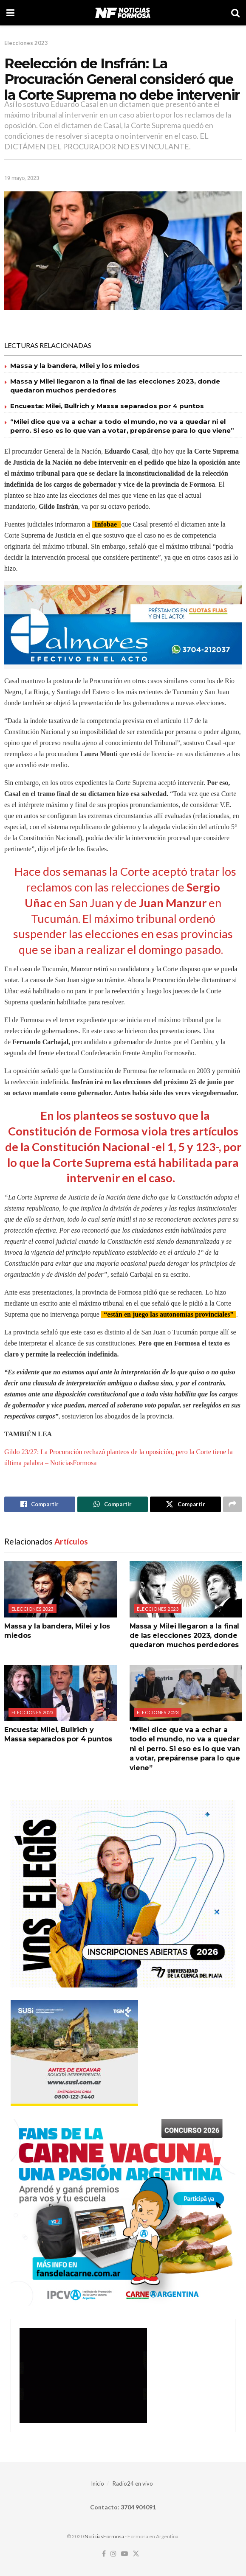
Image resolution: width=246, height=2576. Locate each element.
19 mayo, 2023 (21, 178)
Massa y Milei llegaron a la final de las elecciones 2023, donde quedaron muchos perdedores (184, 1635)
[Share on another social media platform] (232, 1505)
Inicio (97, 2483)
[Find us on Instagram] (113, 2554)
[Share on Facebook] (39, 1505)
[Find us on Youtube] (124, 2554)
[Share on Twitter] (185, 1505)
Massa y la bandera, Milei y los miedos (75, 366)
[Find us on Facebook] (104, 2554)
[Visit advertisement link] (123, 624)
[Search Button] (235, 12)
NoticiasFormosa (104, 2536)
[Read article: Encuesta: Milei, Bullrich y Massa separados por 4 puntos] (60, 1693)
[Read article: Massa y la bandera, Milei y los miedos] (60, 1589)
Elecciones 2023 (26, 42)
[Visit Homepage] (123, 12)
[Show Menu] (10, 12)
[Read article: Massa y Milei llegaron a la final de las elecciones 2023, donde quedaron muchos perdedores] (186, 1589)
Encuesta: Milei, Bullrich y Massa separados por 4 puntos (107, 406)
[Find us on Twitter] (136, 2554)
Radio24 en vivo (133, 2483)
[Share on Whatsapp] (112, 1505)
